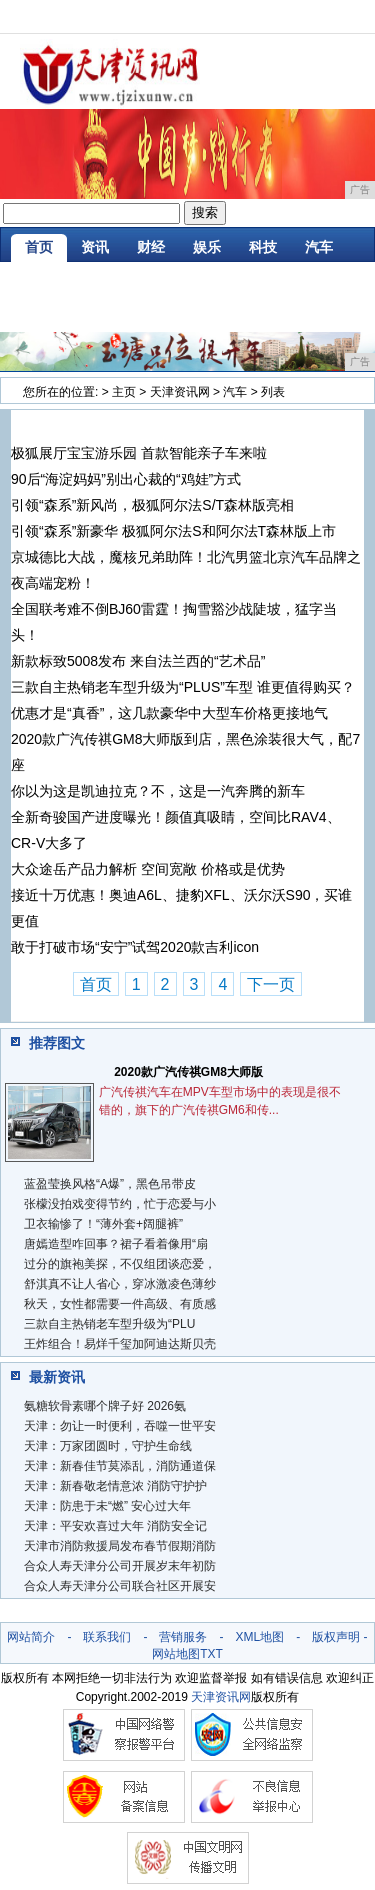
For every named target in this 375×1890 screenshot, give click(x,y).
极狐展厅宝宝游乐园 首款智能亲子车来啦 (139, 453)
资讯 (95, 247)
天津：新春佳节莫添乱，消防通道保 (120, 1466)
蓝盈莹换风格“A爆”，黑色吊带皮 (110, 1184)
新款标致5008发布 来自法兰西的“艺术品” (138, 661)
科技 (263, 247)
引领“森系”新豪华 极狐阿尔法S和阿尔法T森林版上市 (173, 531)
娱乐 (207, 247)
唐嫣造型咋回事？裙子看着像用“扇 (116, 1244)
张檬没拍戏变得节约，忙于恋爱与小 (120, 1204)
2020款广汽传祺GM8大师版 (188, 1072)
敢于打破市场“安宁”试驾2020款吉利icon (135, 947)
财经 (151, 247)
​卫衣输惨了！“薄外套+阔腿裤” (103, 1224)
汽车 (319, 247)
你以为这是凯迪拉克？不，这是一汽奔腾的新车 (158, 791)
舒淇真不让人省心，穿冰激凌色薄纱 (120, 1284)
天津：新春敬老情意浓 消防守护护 (115, 1486)
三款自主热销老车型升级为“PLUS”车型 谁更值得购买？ (183, 687)
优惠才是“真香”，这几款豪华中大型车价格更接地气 (169, 713)
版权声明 (336, 1637)
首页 (39, 247)
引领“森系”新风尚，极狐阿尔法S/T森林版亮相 (152, 505)
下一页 (271, 984)
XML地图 (259, 1637)
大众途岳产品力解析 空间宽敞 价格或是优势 (148, 869)
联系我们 (107, 1637)
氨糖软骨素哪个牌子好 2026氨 (105, 1406)
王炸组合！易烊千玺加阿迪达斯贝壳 (120, 1344)
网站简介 (31, 1637)
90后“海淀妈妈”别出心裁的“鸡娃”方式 (126, 479)
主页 (124, 392)
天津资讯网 (180, 392)
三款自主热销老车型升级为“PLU (109, 1324)
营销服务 (183, 1637)
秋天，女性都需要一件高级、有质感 (120, 1304)
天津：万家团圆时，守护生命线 (108, 1446)
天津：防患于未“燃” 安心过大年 (107, 1506)
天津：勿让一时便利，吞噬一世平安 (120, 1426)
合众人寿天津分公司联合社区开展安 (120, 1586)
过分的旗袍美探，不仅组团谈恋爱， (120, 1264)
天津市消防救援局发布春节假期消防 (120, 1546)
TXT (211, 1654)
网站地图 (176, 1654)
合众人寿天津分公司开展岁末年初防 (120, 1566)
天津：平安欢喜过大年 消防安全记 (115, 1526)
